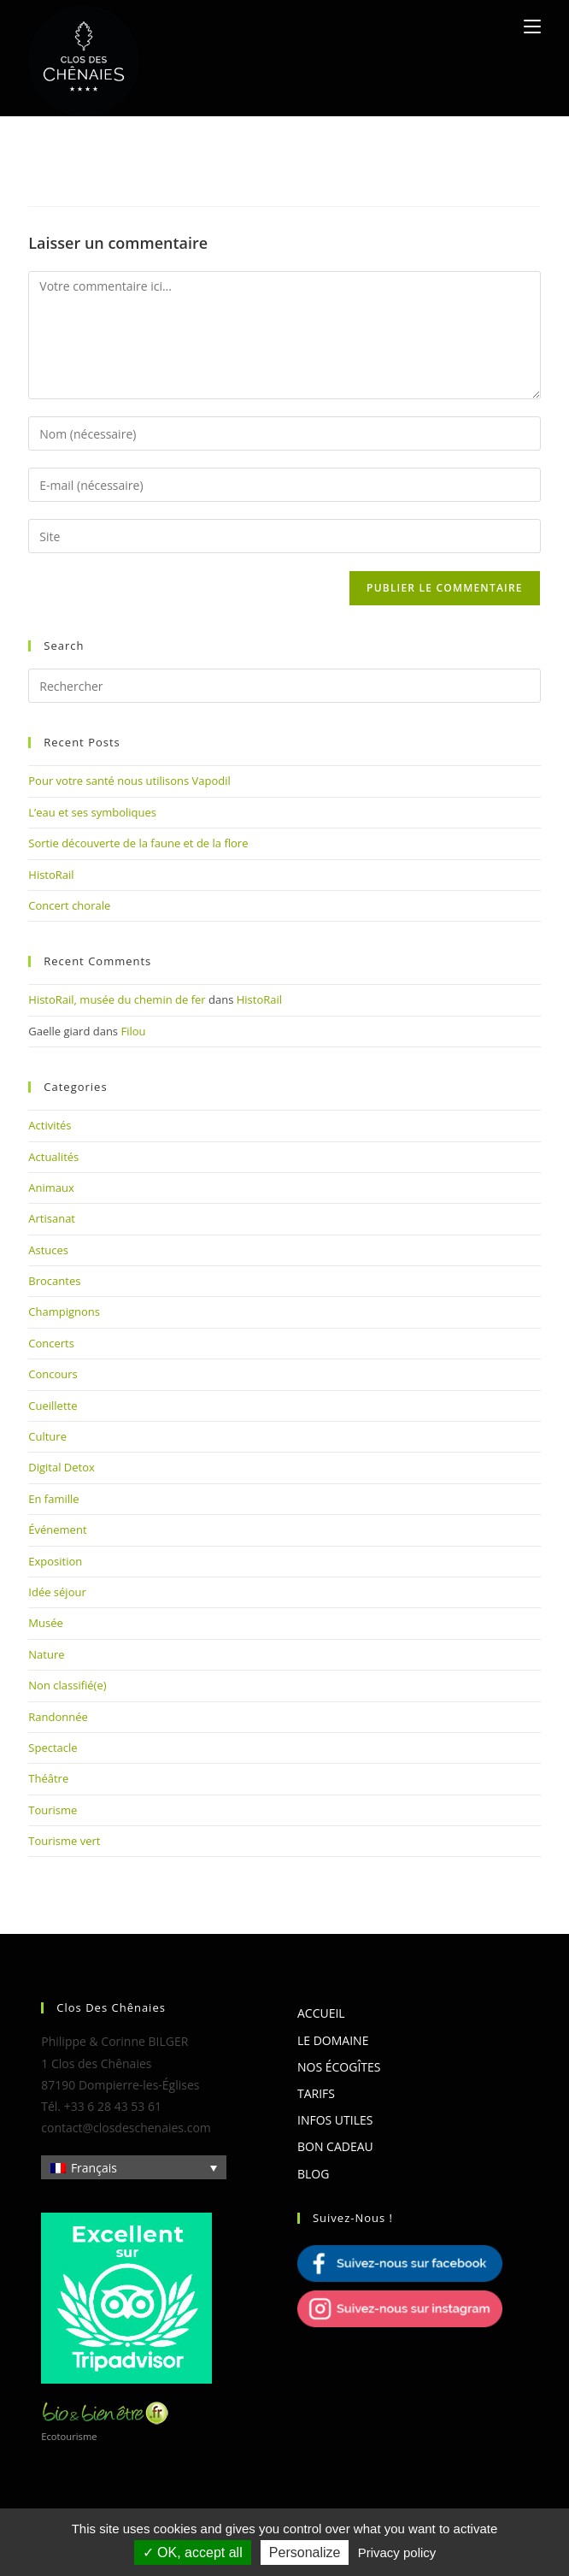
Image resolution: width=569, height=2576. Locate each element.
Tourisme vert (64, 1840)
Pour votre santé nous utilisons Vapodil (129, 780)
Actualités (53, 1156)
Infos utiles (334, 2120)
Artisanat (51, 1218)
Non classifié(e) (67, 1685)
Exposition (55, 1561)
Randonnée (58, 1716)
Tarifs (316, 2093)
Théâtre (48, 1778)
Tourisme (52, 1810)
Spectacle (52, 1747)
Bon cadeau (335, 2146)
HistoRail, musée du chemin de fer (116, 999)
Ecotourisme (69, 2436)
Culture (47, 1436)
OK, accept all (193, 2552)
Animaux (51, 1187)
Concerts (51, 1343)
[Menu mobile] (532, 26)
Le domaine (332, 2040)
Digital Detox (61, 1467)
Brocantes (54, 1280)
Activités (49, 1125)
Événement (57, 1529)
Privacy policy (397, 2552)
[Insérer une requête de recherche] (284, 686)
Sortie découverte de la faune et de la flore (138, 843)
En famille (53, 1498)
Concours (53, 1374)
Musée (45, 1622)
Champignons (64, 1311)
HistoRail (50, 874)
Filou (132, 1031)
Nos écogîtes (339, 2067)
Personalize (305, 2552)
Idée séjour (56, 1592)
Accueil (321, 2013)
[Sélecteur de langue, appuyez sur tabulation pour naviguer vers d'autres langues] (133, 2166)
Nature (46, 1654)
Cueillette (52, 1405)
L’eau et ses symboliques (92, 812)
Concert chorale (69, 905)
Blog (313, 2174)
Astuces (48, 1250)
